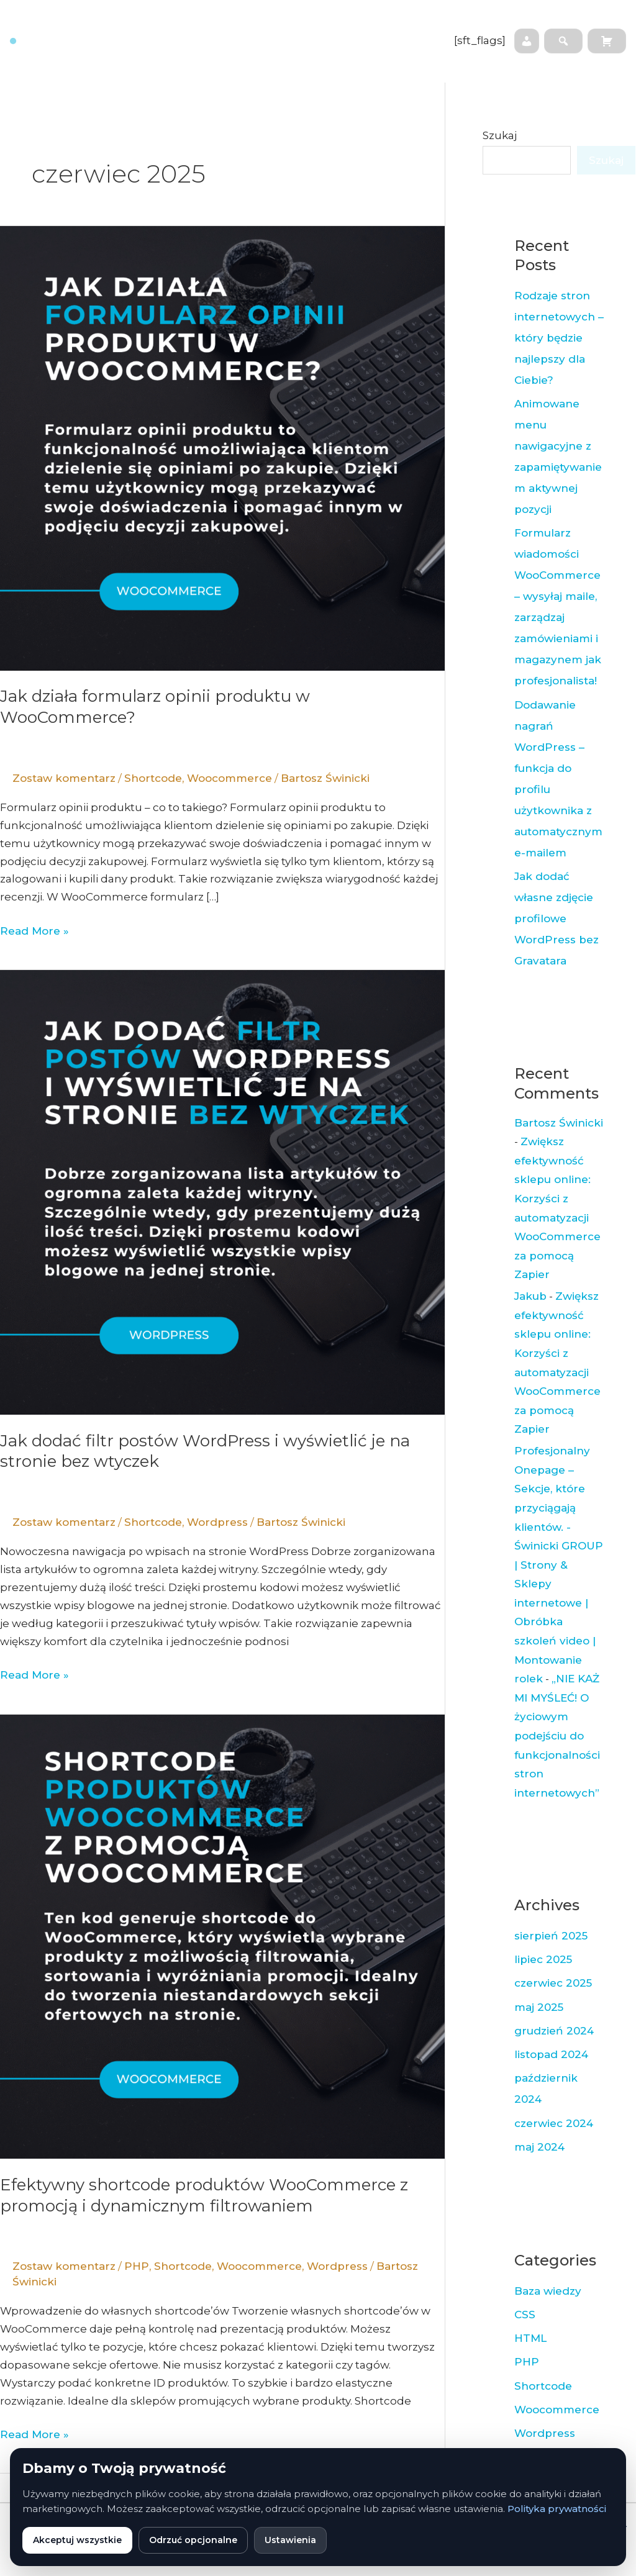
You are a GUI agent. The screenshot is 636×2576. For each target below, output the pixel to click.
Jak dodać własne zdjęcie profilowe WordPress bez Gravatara (556, 918)
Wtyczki (308, 58)
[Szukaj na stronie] (563, 41)
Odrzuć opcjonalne (193, 2540)
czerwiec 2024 (553, 2123)
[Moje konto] (526, 41)
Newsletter (402, 22)
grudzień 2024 (554, 2031)
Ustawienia (290, 2540)
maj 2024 (539, 2147)
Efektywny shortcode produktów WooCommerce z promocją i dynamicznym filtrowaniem (204, 2195)
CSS (524, 2314)
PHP (136, 2266)
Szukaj (500, 135)
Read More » (34, 929)
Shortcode (153, 778)
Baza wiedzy (328, 22)
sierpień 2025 (551, 1936)
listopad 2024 (551, 2054)
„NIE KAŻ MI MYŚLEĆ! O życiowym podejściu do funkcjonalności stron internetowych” (557, 1735)
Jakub (530, 1296)
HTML (530, 2338)
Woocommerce (229, 778)
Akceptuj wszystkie (77, 2540)
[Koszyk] (607, 41)
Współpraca (252, 22)
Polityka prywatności (556, 2509)
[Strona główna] (58, 41)
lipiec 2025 (543, 1959)
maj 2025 (538, 2007)
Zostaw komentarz (64, 778)
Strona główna (172, 22)
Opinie (254, 58)
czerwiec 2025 (553, 1983)
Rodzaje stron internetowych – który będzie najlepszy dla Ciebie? (559, 337)
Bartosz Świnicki (558, 1123)
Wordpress (217, 1522)
